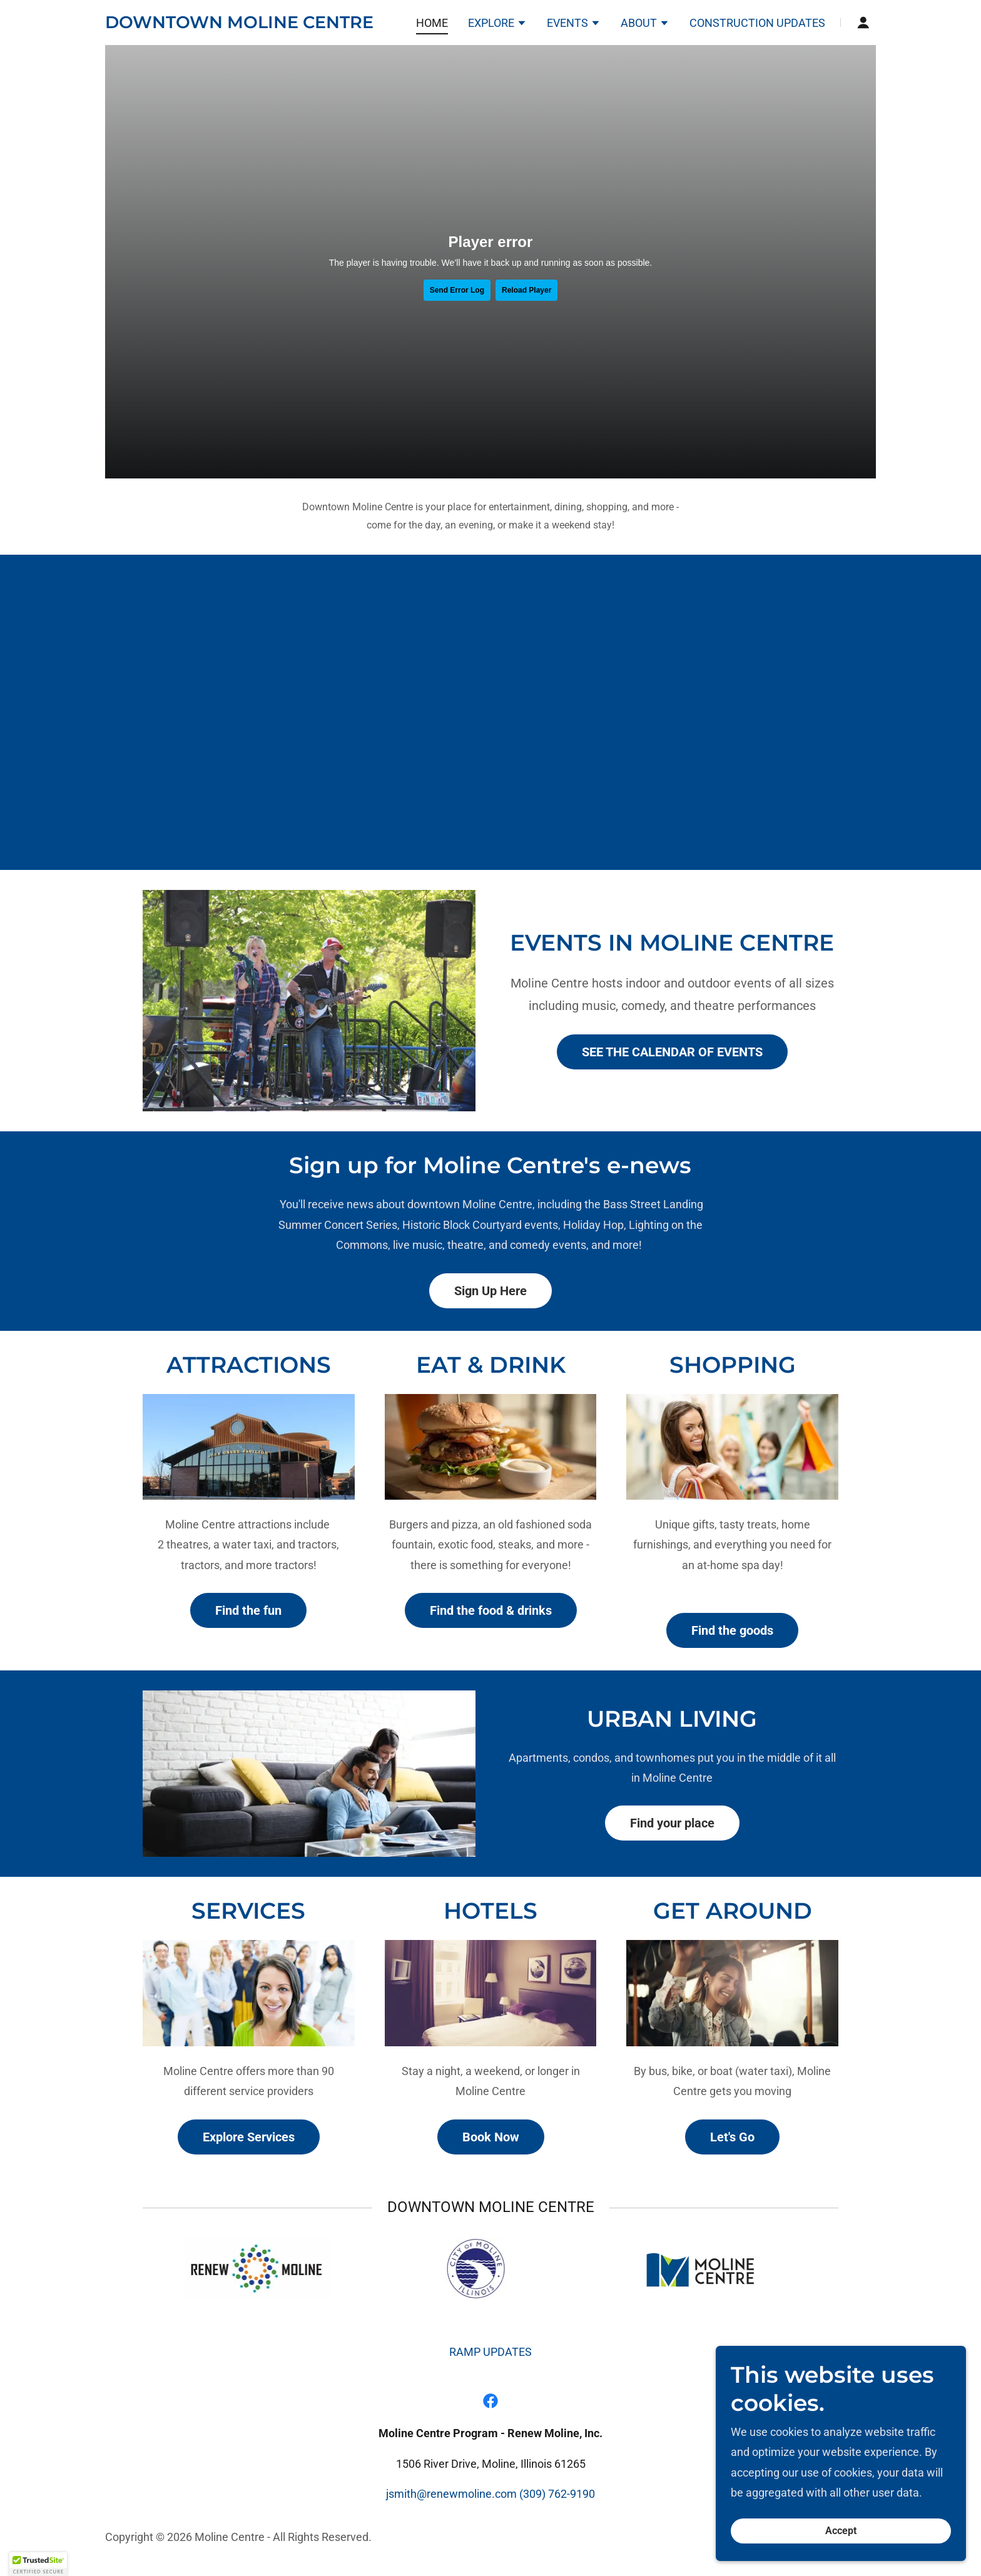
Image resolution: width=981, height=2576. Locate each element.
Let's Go (732, 2136)
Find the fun (248, 1610)
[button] (497, 24)
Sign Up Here (490, 1290)
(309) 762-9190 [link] (557, 2493)
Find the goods (732, 1630)
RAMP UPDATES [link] (490, 2351)
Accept (840, 2531)
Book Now (490, 2136)
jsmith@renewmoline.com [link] (451, 2493)
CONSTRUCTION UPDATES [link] (757, 22)
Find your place (672, 1823)
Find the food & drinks (491, 1610)
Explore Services (249, 2136)
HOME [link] (432, 22)
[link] (239, 24)
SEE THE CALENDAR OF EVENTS (672, 1051)
